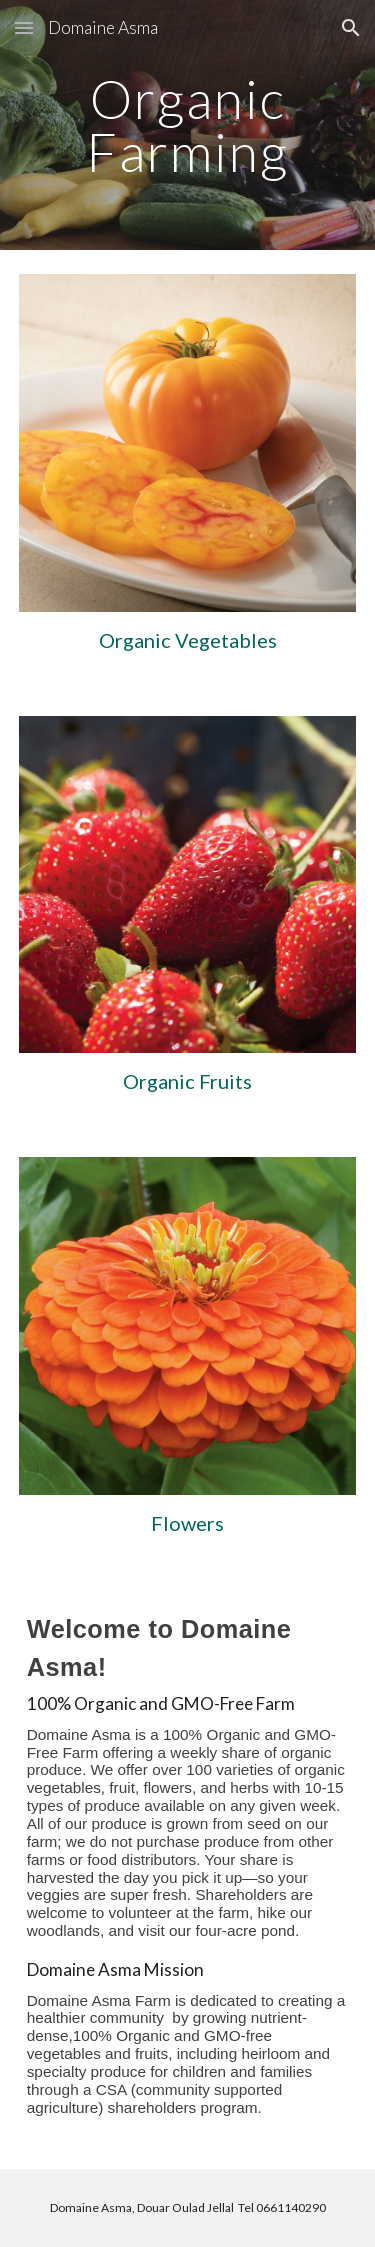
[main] (188, 125)
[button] (24, 27)
